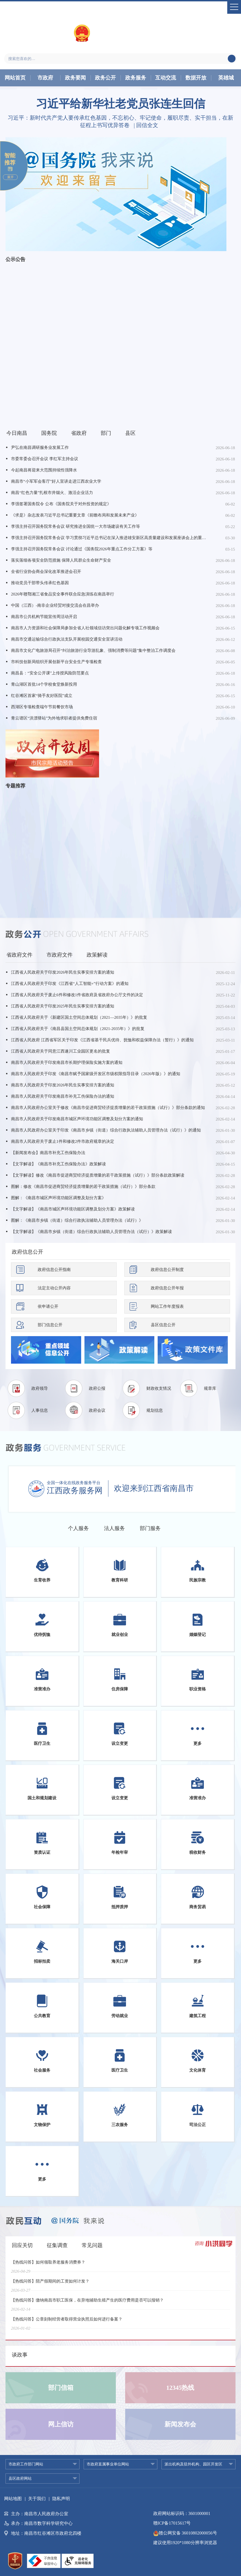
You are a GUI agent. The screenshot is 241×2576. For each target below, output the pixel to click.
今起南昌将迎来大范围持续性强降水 (44, 470)
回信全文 (147, 125)
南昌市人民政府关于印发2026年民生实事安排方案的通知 (62, 1085)
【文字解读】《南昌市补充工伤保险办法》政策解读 (58, 1164)
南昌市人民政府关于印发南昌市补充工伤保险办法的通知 (62, 1096)
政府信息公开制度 (167, 1269)
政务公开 (105, 78)
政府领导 (39, 1388)
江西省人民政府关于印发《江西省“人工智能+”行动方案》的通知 (69, 983)
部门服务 (150, 1528)
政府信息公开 (27, 1252)
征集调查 (57, 2245)
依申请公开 (48, 1306)
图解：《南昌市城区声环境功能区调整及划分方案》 (58, 1198)
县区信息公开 (163, 1325)
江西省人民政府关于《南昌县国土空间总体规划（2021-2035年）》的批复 (77, 1028)
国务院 (49, 433)
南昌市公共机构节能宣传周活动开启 (44, 616)
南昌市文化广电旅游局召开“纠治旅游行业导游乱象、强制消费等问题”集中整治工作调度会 (93, 650)
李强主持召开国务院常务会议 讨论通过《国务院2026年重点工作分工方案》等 (81, 549)
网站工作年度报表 (167, 1306)
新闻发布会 (180, 2424)
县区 (130, 433)
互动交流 (165, 78)
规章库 (210, 1388)
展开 (10, 177)
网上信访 (60, 2424)
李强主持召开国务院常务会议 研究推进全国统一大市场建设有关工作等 (75, 526)
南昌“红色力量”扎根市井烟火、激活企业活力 (52, 492)
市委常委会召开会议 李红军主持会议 (44, 459)
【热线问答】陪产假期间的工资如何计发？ (50, 2285)
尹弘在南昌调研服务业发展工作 (40, 447)
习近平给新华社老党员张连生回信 (120, 103)
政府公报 (97, 1388)
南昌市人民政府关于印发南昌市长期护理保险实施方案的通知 (66, 1062)
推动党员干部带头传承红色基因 (40, 583)
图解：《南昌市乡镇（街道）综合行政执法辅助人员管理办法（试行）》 (77, 1220)
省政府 (79, 433)
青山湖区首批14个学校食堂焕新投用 (44, 684)
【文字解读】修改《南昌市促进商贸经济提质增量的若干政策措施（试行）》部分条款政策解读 (97, 1175)
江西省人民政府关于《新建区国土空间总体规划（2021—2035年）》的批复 (79, 1017)
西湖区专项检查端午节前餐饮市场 (42, 707)
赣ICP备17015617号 (172, 2523)
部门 (106, 433)
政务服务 (135, 78)
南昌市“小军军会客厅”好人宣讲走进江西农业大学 (56, 481)
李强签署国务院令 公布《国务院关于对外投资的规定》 (61, 504)
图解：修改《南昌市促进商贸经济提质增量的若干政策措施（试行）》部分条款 (83, 1186)
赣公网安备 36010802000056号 (185, 2533)
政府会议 (97, 1410)
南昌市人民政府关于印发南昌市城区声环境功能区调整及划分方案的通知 (77, 1119)
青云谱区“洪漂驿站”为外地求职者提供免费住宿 (54, 718)
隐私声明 (61, 2498)
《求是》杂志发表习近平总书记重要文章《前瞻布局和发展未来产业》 (75, 515)
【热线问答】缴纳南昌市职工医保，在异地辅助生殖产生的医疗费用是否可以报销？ (87, 2303)
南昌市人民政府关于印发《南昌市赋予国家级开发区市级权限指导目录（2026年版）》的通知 (95, 1074)
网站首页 (15, 78)
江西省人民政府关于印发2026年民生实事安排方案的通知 (62, 972)
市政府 (45, 78)
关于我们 (37, 2498)
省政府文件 (19, 955)
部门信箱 (60, 2387)
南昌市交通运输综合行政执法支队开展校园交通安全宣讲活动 (66, 639)
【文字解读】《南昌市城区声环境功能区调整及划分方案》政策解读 (73, 1209)
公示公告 (15, 259)
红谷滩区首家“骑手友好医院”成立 (41, 695)
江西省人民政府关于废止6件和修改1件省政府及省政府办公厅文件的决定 (77, 995)
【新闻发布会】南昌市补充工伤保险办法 (48, 1152)
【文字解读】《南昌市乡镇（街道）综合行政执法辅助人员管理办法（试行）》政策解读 (91, 1231)
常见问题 (92, 2245)
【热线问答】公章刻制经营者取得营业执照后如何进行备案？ (66, 2322)
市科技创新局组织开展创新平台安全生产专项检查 (56, 662)
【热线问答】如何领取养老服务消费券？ (48, 2266)
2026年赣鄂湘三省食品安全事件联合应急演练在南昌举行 (62, 594)
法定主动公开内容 (54, 1288)
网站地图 (13, 2498)
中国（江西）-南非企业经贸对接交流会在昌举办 (55, 605)
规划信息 (154, 1410)
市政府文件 (59, 955)
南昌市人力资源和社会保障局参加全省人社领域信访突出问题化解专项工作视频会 (85, 628)
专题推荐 (15, 786)
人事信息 (39, 1410)
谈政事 (20, 2355)
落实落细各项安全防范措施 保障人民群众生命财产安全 (61, 560)
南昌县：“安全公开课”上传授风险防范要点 (50, 673)
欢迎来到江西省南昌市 (154, 1488)
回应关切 (22, 2245)
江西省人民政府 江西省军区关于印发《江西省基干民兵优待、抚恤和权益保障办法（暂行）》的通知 (102, 1040)
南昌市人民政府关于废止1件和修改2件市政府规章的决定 (62, 1141)
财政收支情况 (158, 1388)
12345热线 (180, 2387)
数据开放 (195, 78)
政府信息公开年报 (167, 1288)
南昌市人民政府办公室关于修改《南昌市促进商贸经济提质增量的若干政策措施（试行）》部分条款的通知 (108, 1107)
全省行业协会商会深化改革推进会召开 (46, 571)
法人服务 (114, 1528)
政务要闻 (75, 78)
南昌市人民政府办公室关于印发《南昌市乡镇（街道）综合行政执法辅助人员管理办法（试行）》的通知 (106, 1130)
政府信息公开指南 (54, 1269)
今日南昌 (16, 433)
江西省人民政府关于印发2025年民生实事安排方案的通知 (62, 1006)
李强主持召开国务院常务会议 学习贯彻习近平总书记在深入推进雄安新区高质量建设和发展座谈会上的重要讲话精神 (109, 537)
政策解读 (97, 955)
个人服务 (78, 1528)
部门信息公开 (50, 1325)
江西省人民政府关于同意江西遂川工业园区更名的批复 (60, 1051)
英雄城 (226, 78)
